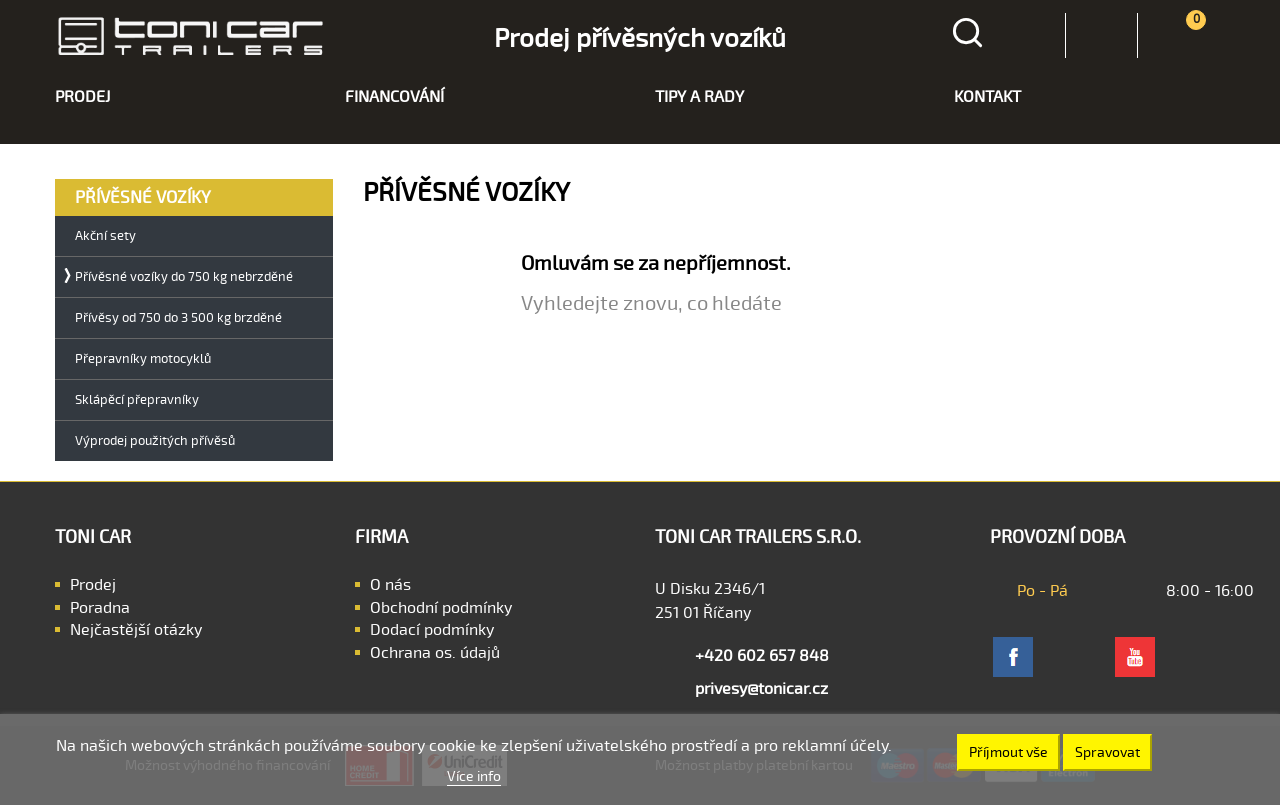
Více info (474, 776)
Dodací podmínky (432, 630)
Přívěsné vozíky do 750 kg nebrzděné (184, 277)
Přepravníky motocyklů (143, 359)
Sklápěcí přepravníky (137, 400)
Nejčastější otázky (136, 630)
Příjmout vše (1008, 752)
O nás (390, 585)
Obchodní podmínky (441, 608)
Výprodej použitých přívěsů (155, 441)
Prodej (93, 585)
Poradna (100, 608)
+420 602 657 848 (762, 656)
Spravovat (1107, 752)
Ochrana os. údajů (435, 653)
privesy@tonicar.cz (761, 689)
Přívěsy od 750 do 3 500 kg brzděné (178, 318)
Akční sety (105, 236)
